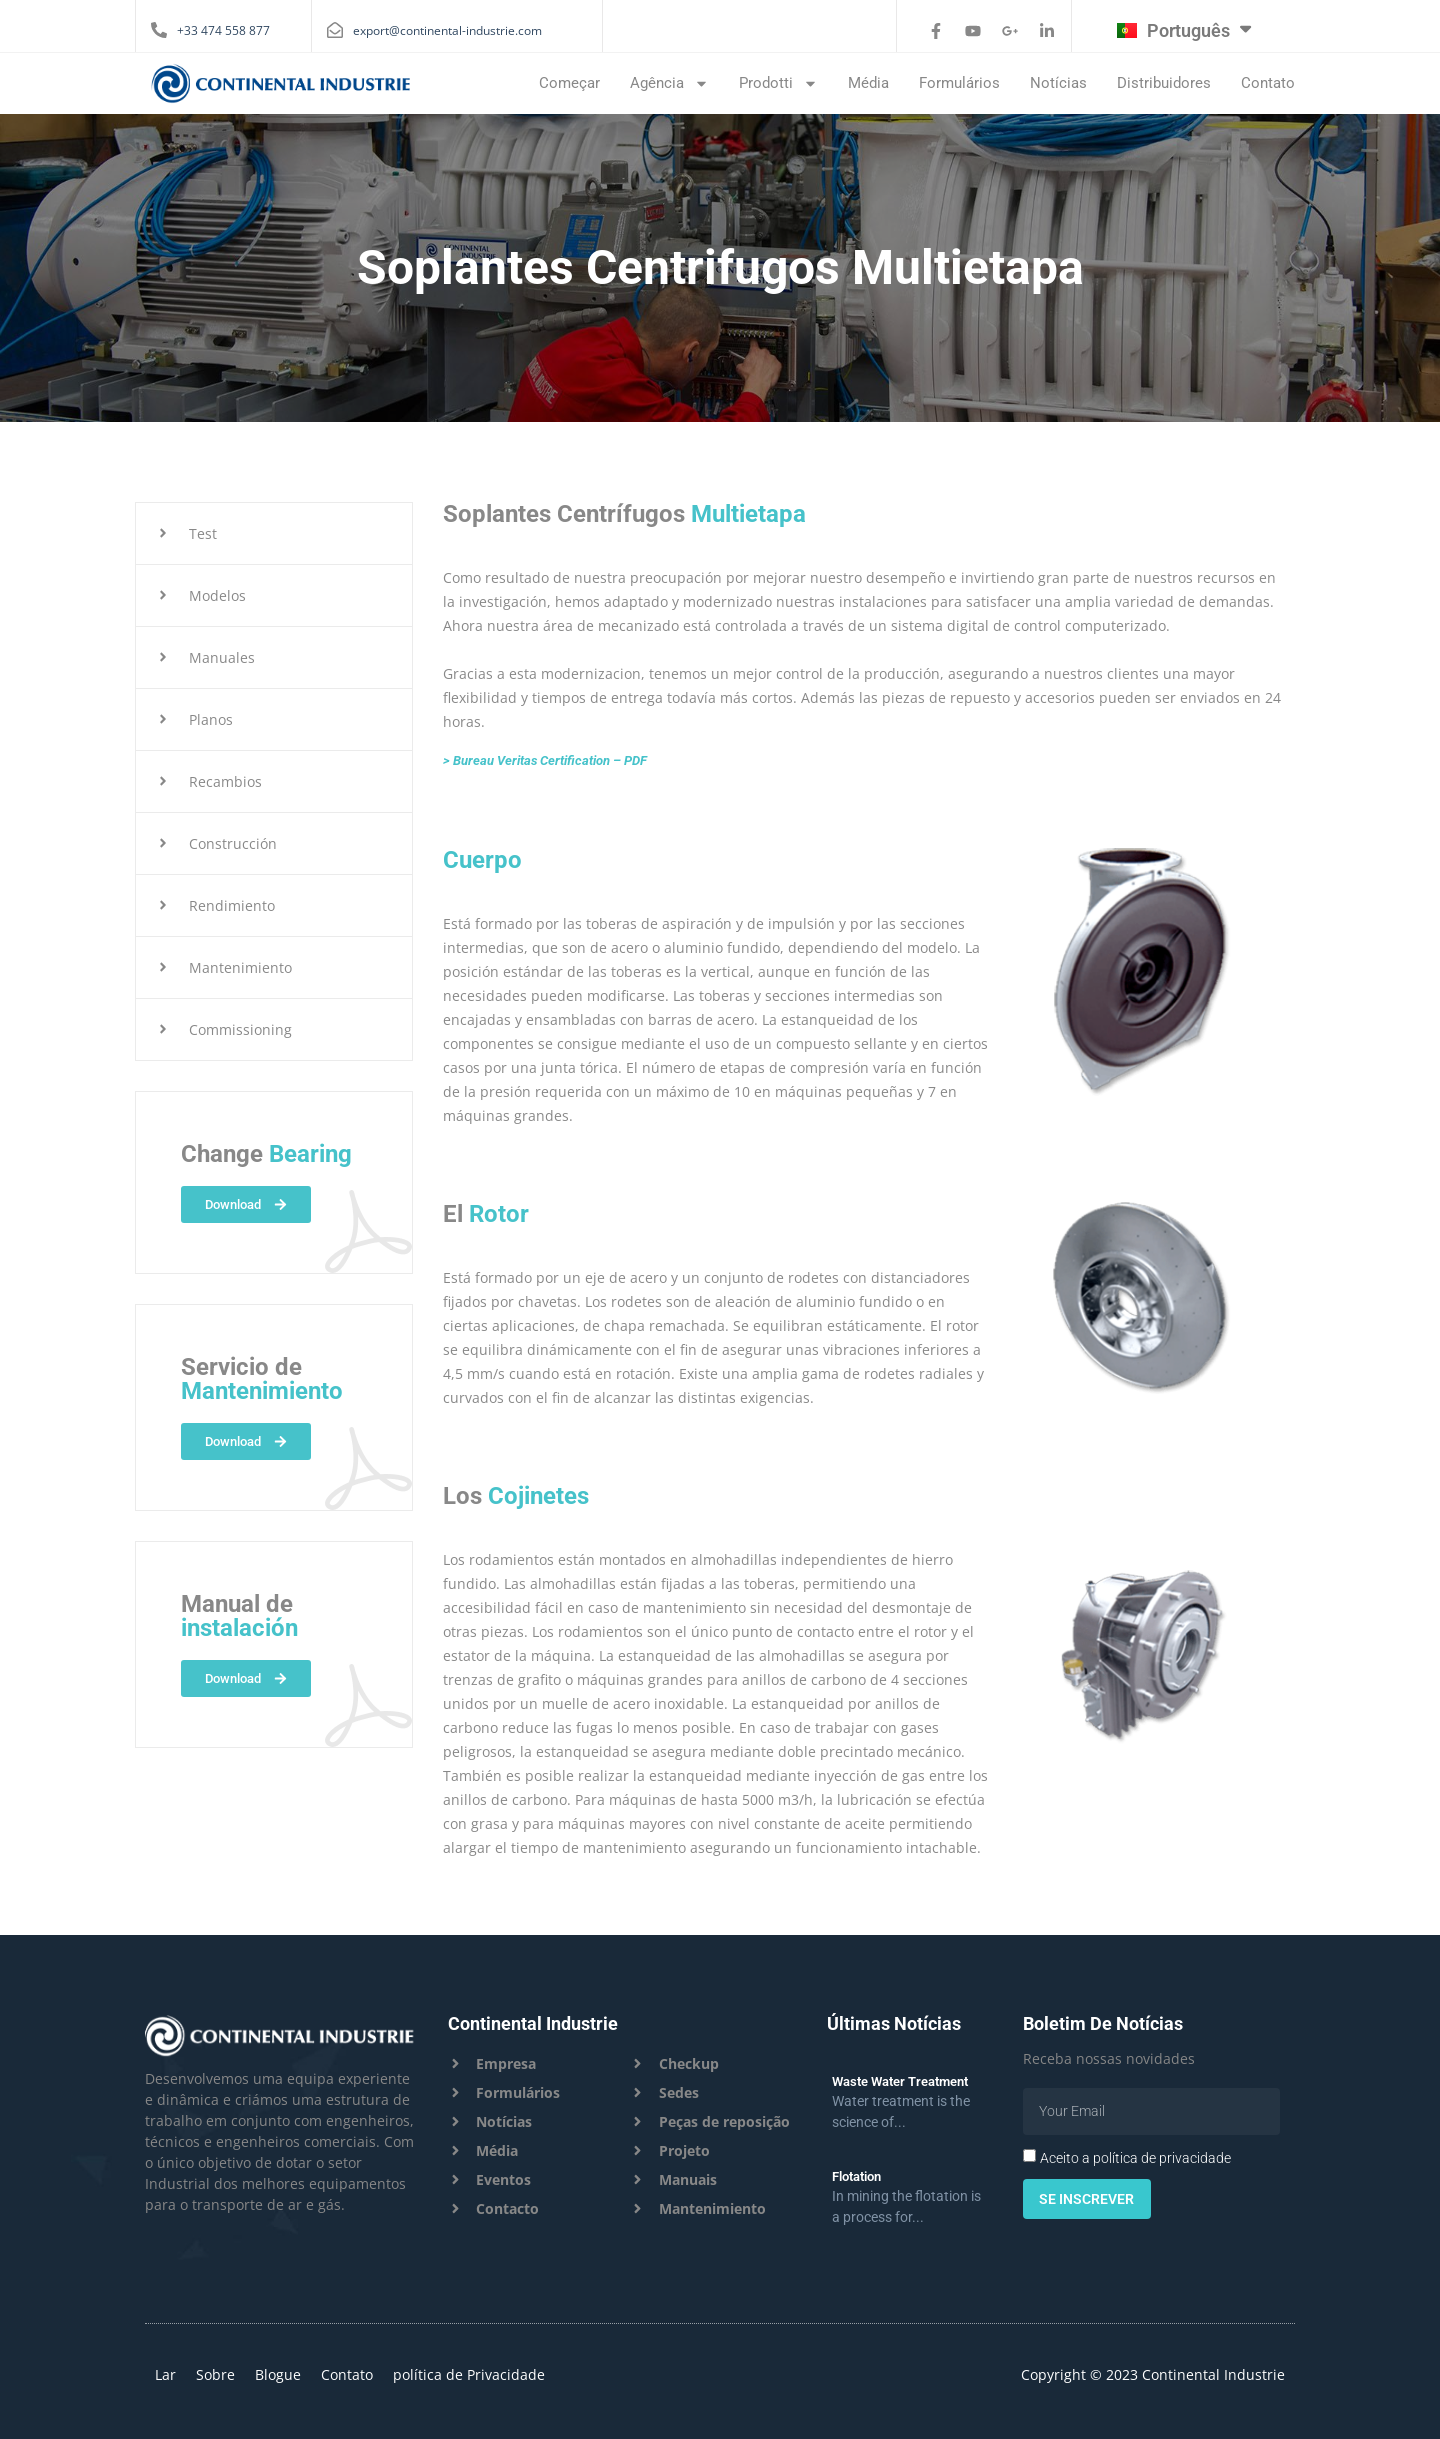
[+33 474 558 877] (159, 30)
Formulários (959, 83)
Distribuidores (1164, 83)
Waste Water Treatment (900, 2081)
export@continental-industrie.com (447, 30)
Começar (569, 83)
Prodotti (778, 83)
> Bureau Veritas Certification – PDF (545, 760)
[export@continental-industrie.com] (335, 30)
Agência (669, 83)
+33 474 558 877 (223, 30)
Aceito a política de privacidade (1135, 2158)
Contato (1268, 83)
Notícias (1058, 83)
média (868, 83)
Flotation (856, 2176)
